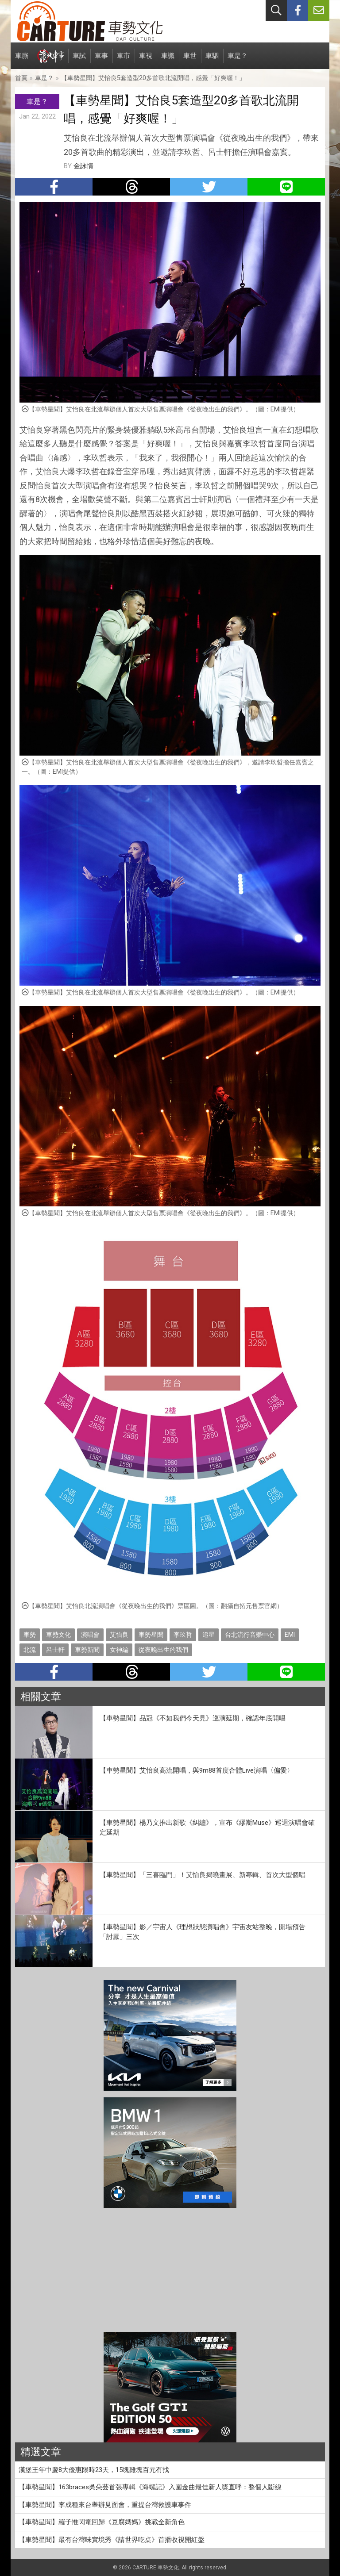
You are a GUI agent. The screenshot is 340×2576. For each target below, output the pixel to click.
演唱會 (90, 1634)
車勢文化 (58, 1634)
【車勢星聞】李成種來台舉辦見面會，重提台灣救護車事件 (105, 2505)
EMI (290, 1634)
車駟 (212, 60)
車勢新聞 (87, 1649)
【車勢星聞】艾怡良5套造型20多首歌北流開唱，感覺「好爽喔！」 (153, 77)
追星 (208, 1634)
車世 (190, 60)
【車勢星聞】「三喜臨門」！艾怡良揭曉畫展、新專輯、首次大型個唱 (202, 1875)
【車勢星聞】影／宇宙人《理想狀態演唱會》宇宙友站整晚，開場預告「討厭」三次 (202, 1932)
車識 (168, 60)
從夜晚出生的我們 (163, 1649)
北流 (29, 1649)
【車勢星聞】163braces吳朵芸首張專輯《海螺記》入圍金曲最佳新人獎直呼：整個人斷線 (150, 2487)
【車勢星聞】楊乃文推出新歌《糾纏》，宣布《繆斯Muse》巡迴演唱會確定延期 (207, 1828)
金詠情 (83, 166)
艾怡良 (119, 1634)
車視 (146, 60)
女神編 (119, 1649)
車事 (101, 60)
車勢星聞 (151, 1634)
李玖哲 (183, 1634)
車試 (79, 60)
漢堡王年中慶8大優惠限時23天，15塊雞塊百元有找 (94, 2470)
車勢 (29, 1634)
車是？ (237, 60)
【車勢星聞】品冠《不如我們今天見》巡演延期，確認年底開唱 (193, 1718)
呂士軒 (55, 1649)
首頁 (21, 77)
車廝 (22, 60)
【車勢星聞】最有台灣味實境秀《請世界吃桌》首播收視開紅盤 (112, 2540)
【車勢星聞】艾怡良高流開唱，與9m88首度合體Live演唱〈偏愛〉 (197, 1770)
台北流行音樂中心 (249, 1634)
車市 (123, 60)
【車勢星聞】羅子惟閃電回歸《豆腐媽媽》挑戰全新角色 (102, 2522)
